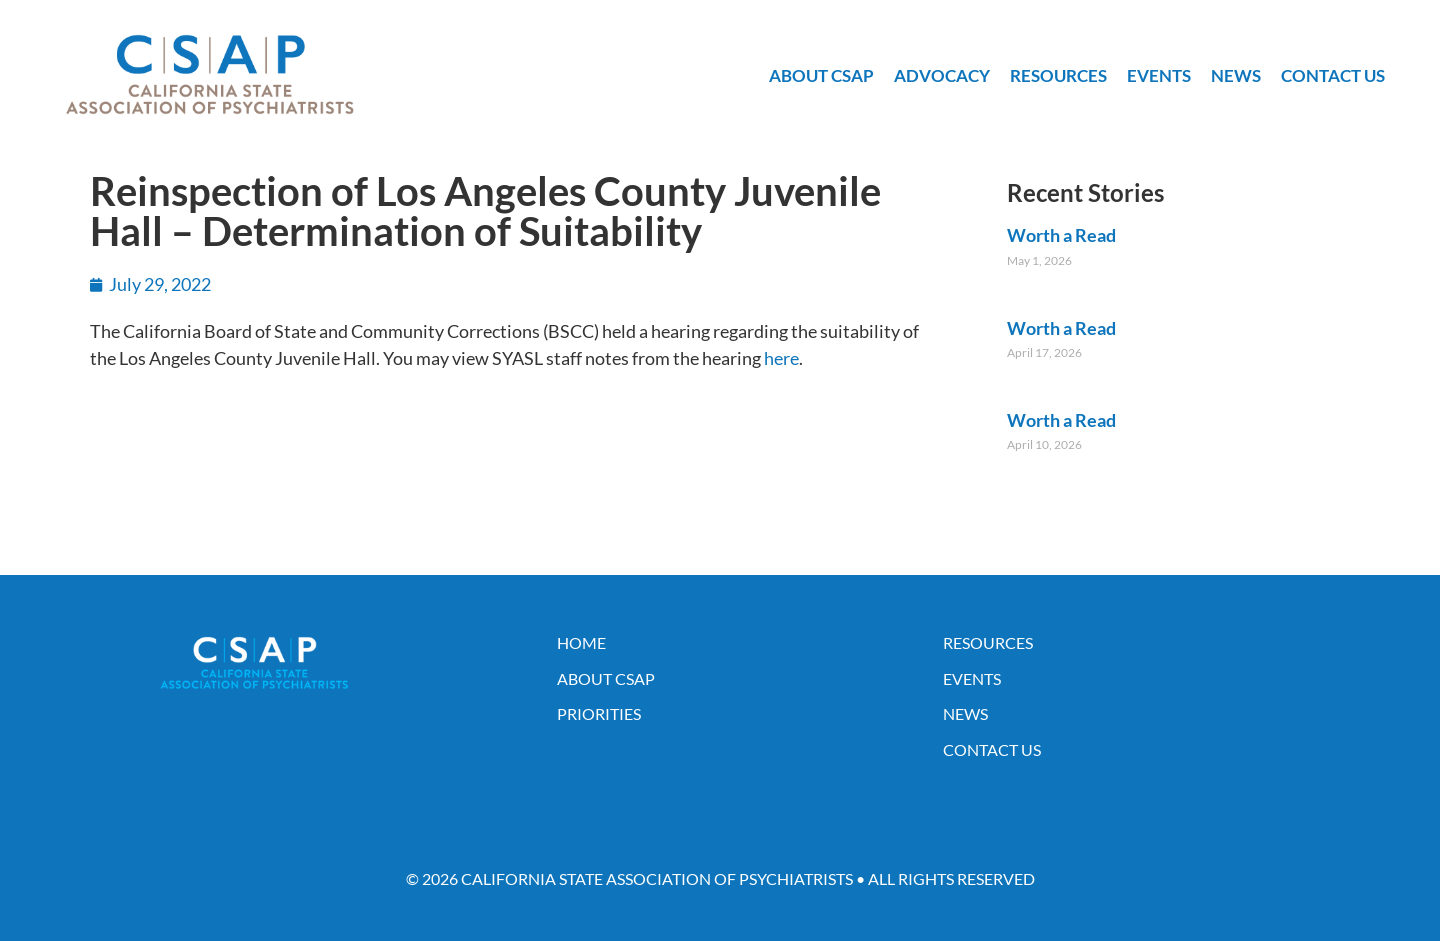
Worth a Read (1061, 235)
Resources (1058, 75)
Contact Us (1333, 75)
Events (1159, 75)
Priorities (599, 713)
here (781, 358)
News (1236, 75)
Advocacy (942, 75)
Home (581, 642)
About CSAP (821, 75)
